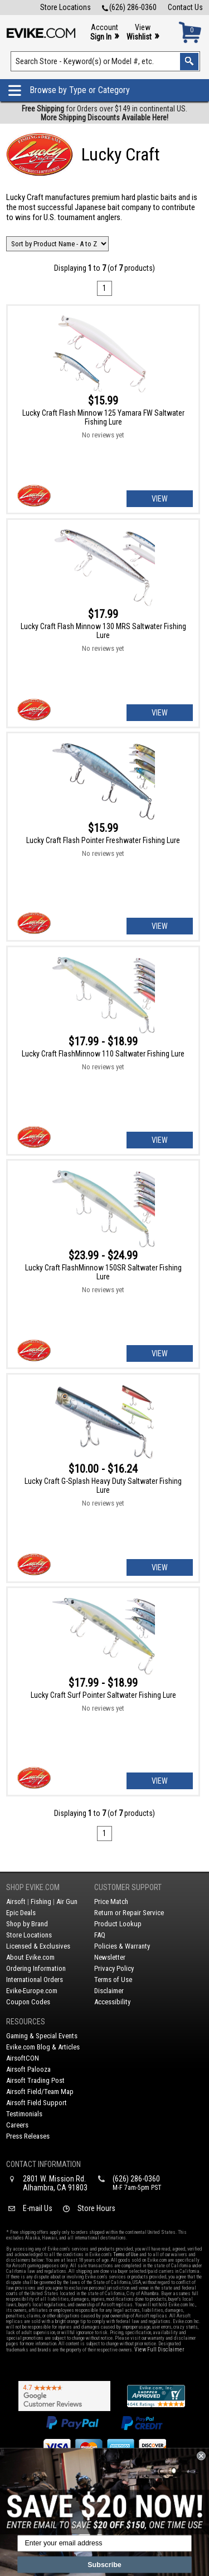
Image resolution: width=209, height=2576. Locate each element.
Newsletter (109, 1957)
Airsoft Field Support (36, 2102)
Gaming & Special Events (41, 2036)
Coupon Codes (28, 2002)
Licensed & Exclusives (38, 1946)
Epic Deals (21, 1912)
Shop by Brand (27, 1924)
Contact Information (43, 2164)
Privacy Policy (114, 1968)
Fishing (41, 1901)
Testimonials (24, 2114)
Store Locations (65, 7)
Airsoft (16, 1901)
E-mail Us (37, 2208)
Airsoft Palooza (28, 2069)
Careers (17, 2125)
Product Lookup (118, 1924)
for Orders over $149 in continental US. (104, 113)
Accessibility (112, 2002)
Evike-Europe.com (31, 1990)
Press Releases (28, 2136)
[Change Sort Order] (57, 243)
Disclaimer (109, 1990)
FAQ (99, 1935)
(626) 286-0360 (129, 7)
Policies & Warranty (122, 1946)
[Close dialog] (201, 2456)
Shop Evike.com (33, 1887)
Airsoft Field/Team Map (40, 2091)
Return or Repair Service (129, 1912)
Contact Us (185, 7)
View (143, 32)
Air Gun (66, 1901)
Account (104, 32)
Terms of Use (113, 1979)
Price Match (111, 1901)
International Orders (34, 1979)
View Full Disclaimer (159, 2349)
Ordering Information (36, 1968)
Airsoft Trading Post (35, 2080)
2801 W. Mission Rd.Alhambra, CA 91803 (55, 2183)
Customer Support (128, 1887)
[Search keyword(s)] (106, 61)
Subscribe (104, 2564)
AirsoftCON (22, 2058)
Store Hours (96, 2208)
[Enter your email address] (104, 2543)
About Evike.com (30, 1957)
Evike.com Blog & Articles (43, 2047)
